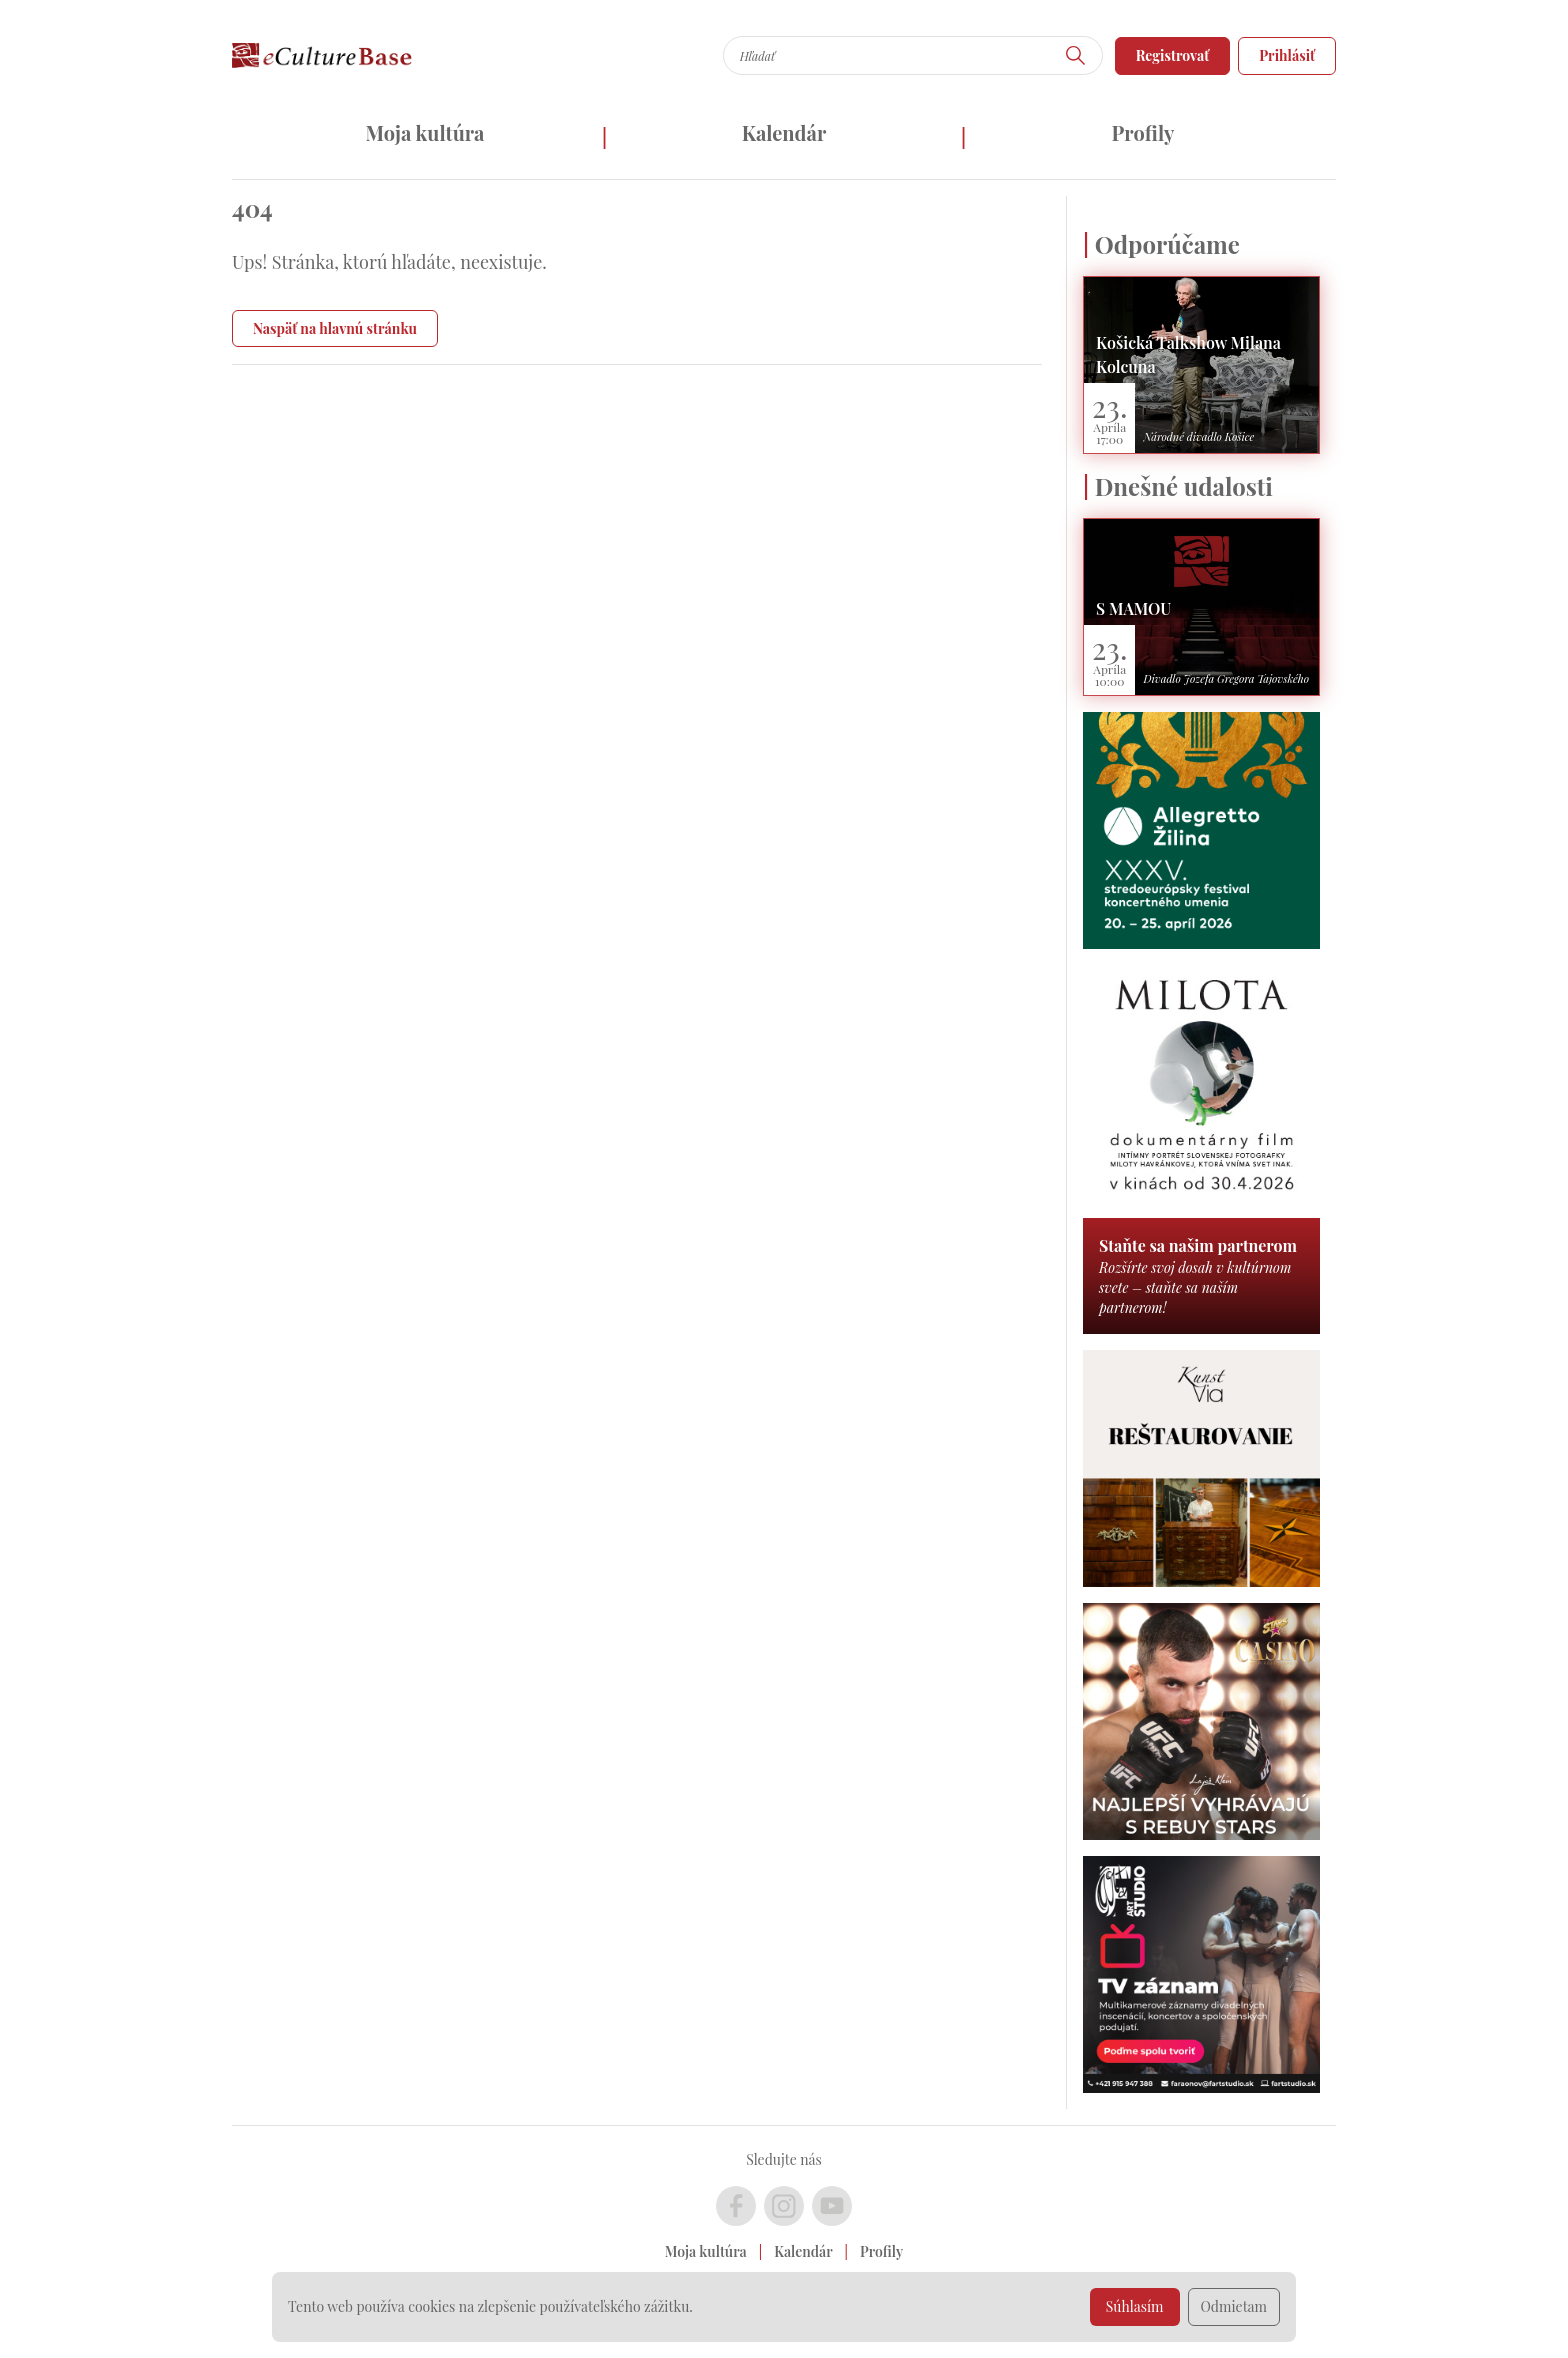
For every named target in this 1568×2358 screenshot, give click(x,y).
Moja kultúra (424, 132)
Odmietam (1234, 2306)
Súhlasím (1135, 2306)
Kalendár (784, 132)
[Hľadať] (1076, 55)
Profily (1143, 132)
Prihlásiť (1287, 55)
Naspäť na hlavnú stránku (335, 328)
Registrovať (1173, 55)
